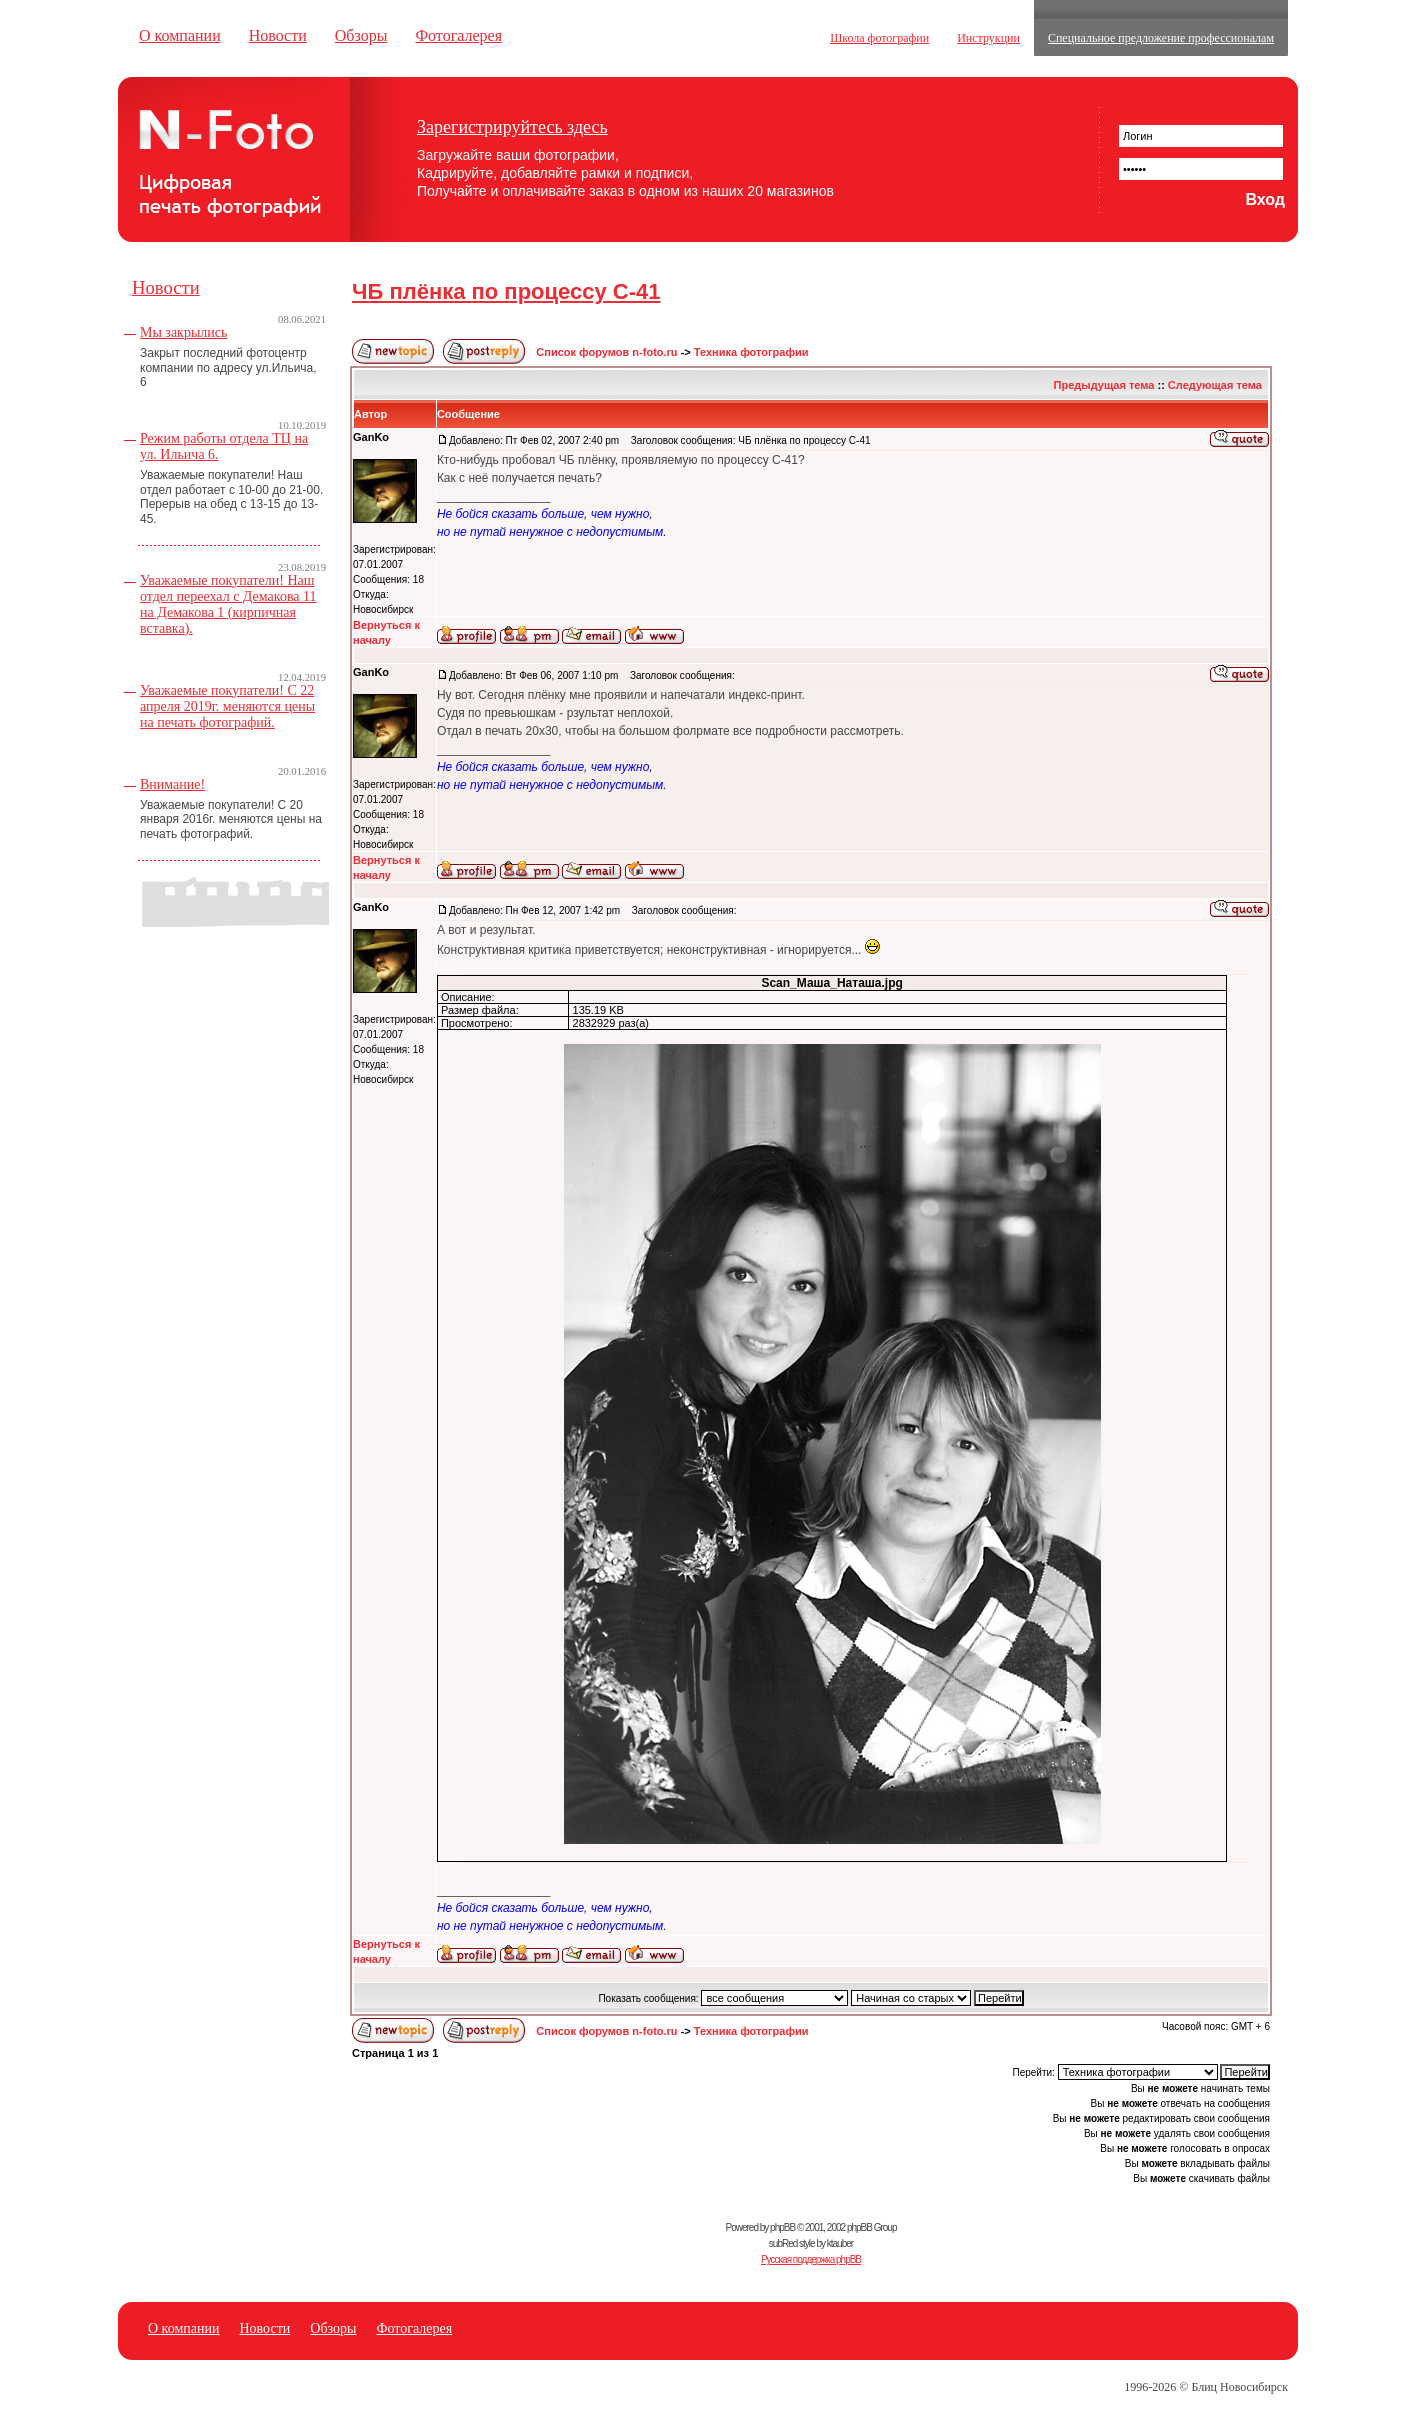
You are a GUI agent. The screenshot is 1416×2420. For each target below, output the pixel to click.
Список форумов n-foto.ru (606, 352)
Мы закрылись (183, 332)
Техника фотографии (751, 352)
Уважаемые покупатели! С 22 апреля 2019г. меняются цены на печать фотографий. (227, 706)
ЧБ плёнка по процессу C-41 (506, 291)
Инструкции (988, 38)
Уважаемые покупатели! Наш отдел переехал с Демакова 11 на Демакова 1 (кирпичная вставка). (228, 604)
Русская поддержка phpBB (811, 2259)
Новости (278, 35)
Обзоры (361, 35)
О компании (180, 35)
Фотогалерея (458, 35)
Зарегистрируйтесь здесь (512, 127)
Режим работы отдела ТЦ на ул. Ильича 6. (224, 446)
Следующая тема (1215, 385)
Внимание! (172, 784)
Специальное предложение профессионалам (1161, 38)
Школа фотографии (879, 38)
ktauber (840, 2243)
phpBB (782, 2227)
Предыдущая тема (1104, 385)
